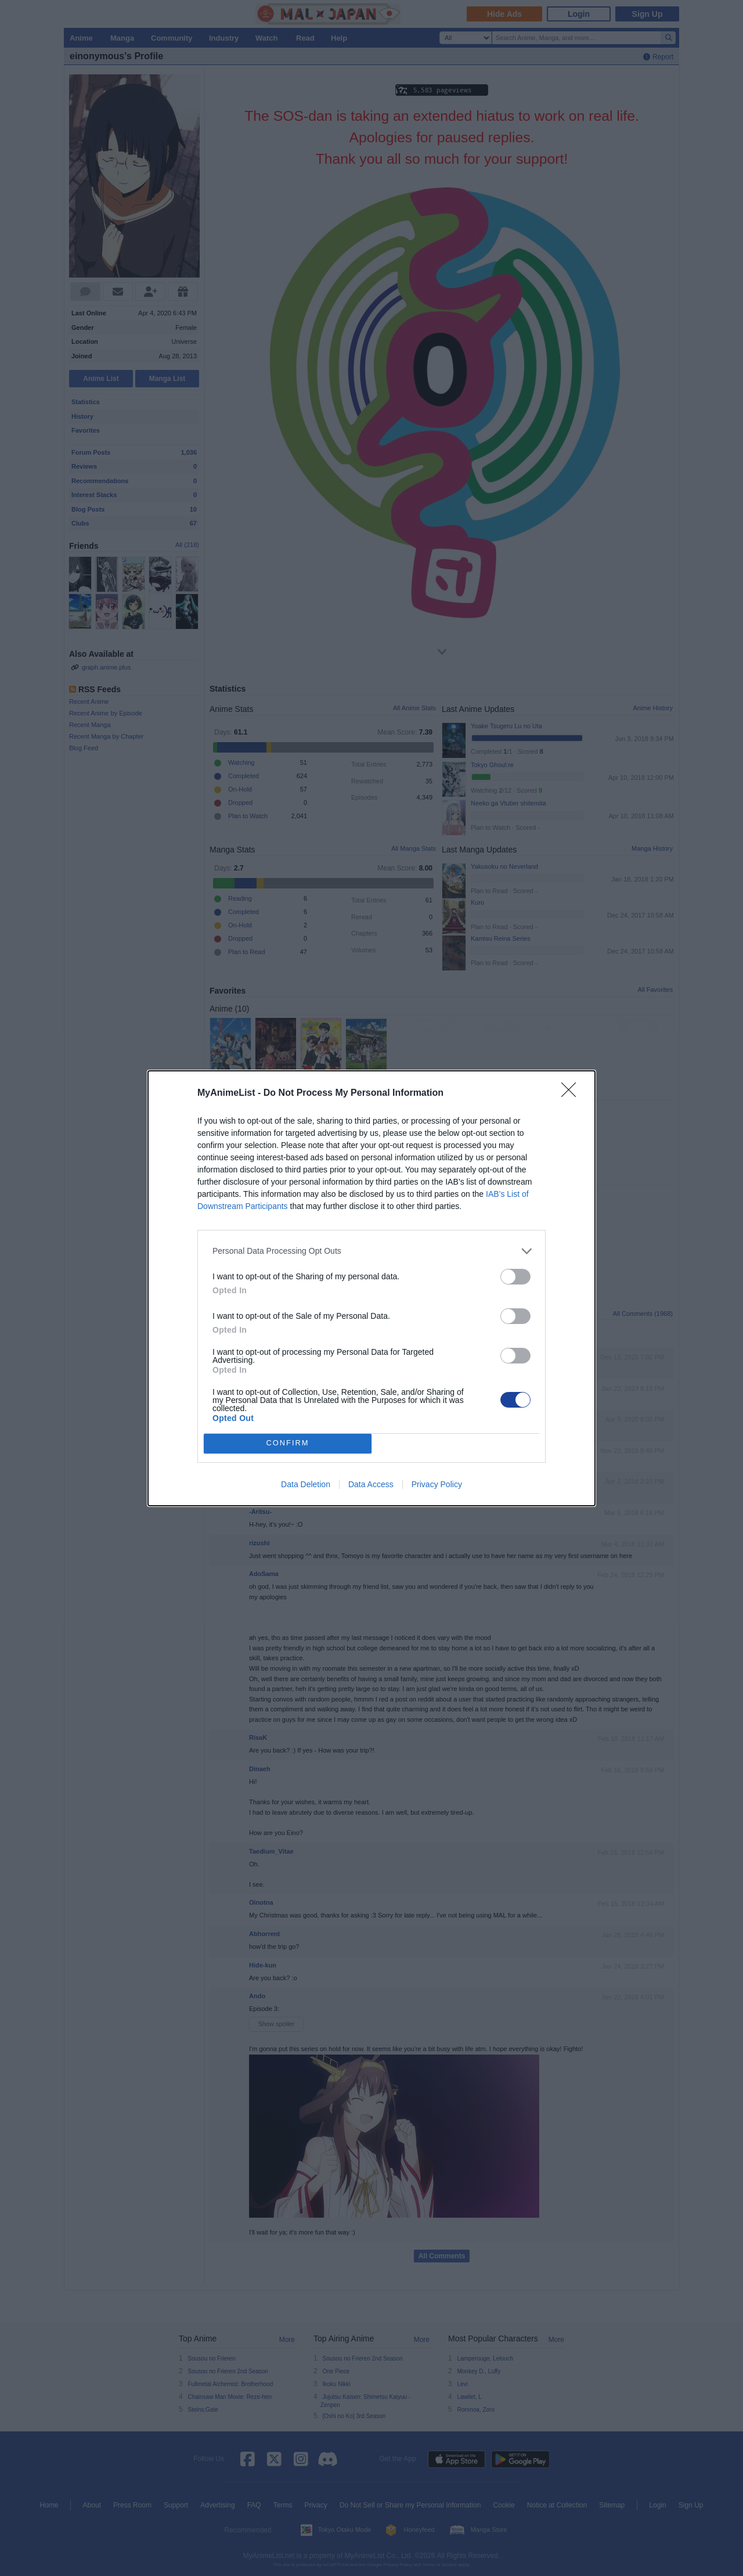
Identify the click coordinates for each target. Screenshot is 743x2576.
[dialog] (371, 1288)
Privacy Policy (437, 1484)
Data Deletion (305, 1484)
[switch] (515, 1277)
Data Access (371, 1484)
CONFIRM (287, 1443)
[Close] (572, 1093)
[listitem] (371, 1251)
